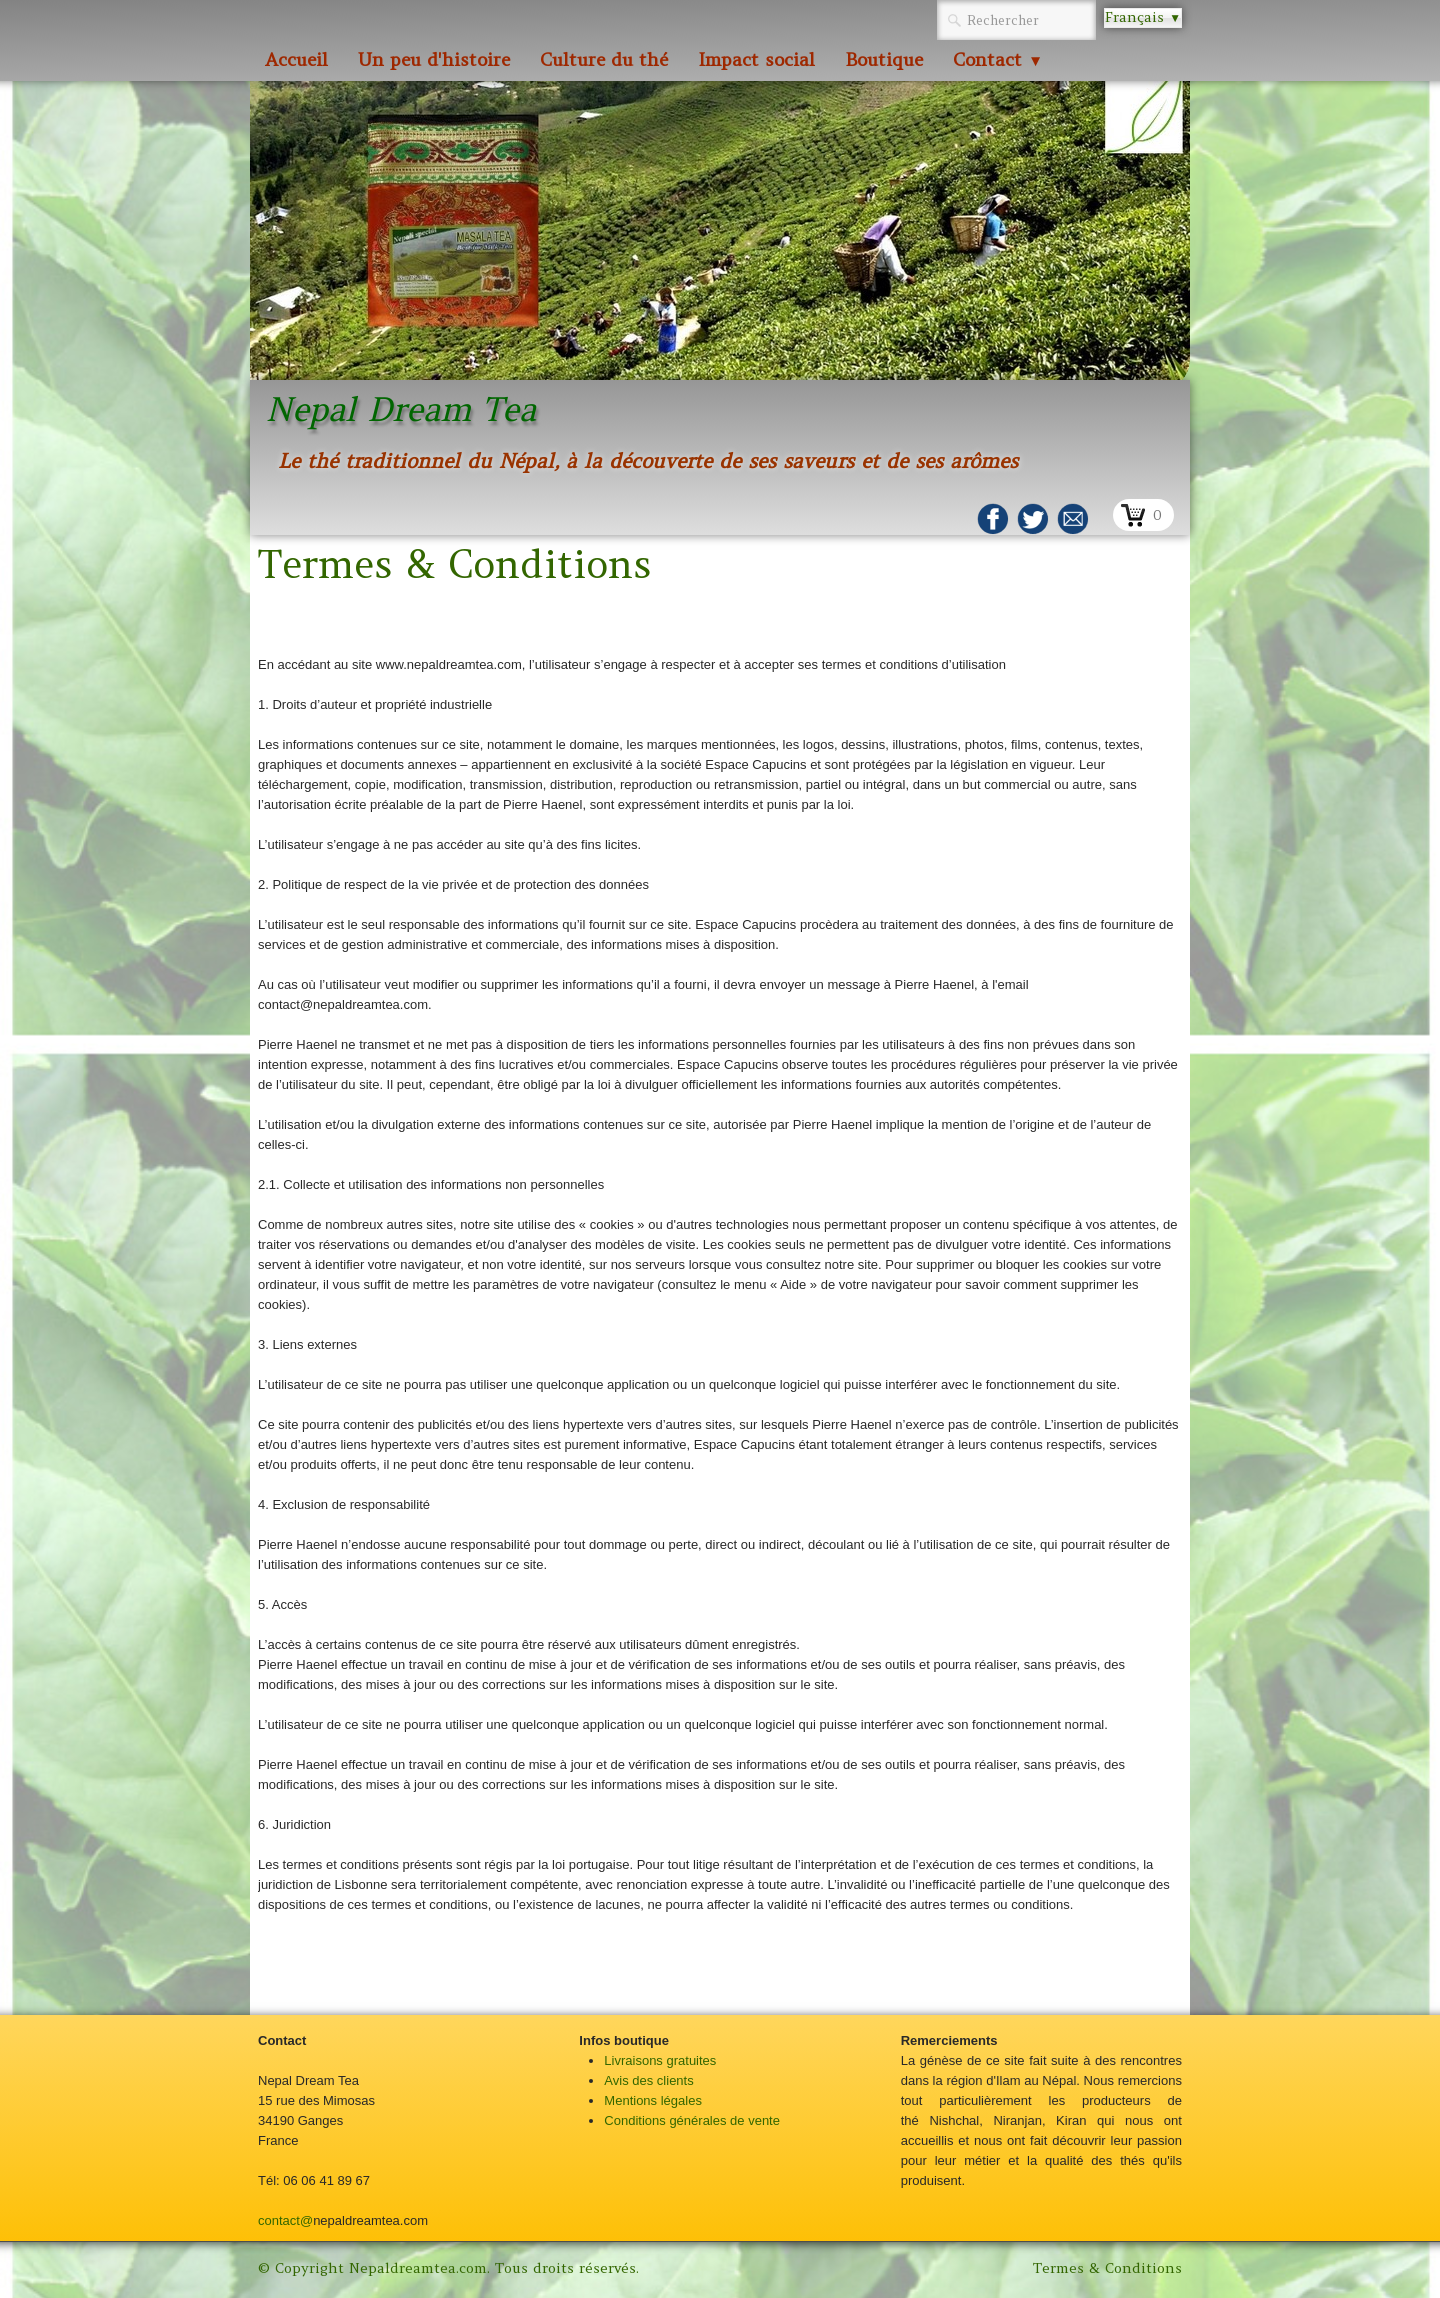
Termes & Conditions (1107, 2268)
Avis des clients (648, 2080)
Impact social (756, 59)
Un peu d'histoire (434, 59)
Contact (998, 59)
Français (1143, 17)
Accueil (296, 59)
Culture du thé (604, 59)
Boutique (884, 59)
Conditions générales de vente (692, 2120)
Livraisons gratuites (660, 2060)
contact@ (285, 2220)
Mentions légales (653, 2100)
